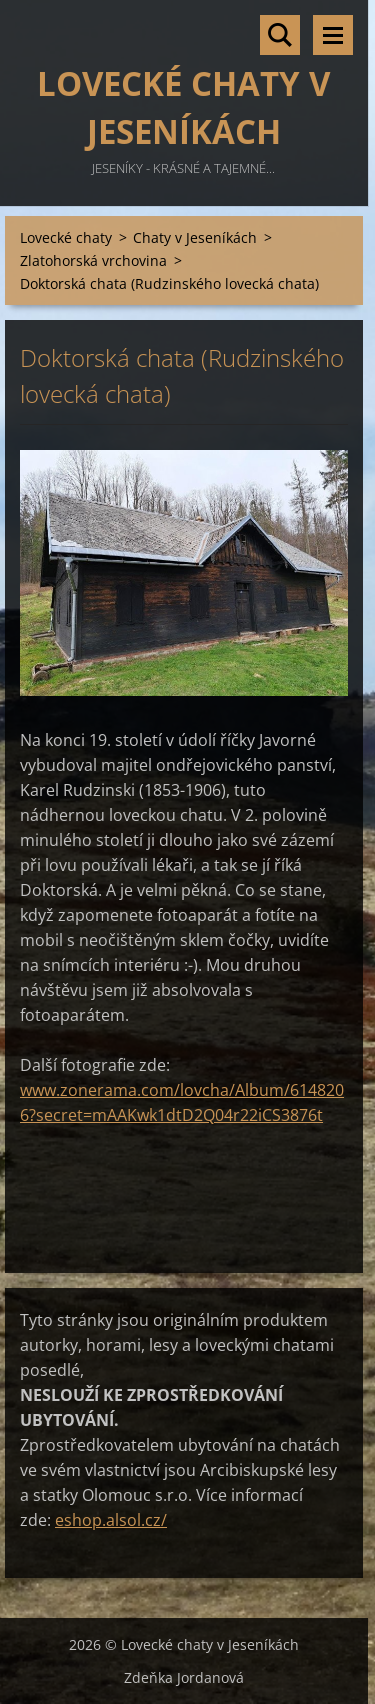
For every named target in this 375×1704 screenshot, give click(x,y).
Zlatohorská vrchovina (93, 260)
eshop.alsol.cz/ (111, 1520)
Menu (333, 35)
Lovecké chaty (66, 237)
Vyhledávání (280, 35)
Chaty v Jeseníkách (195, 237)
